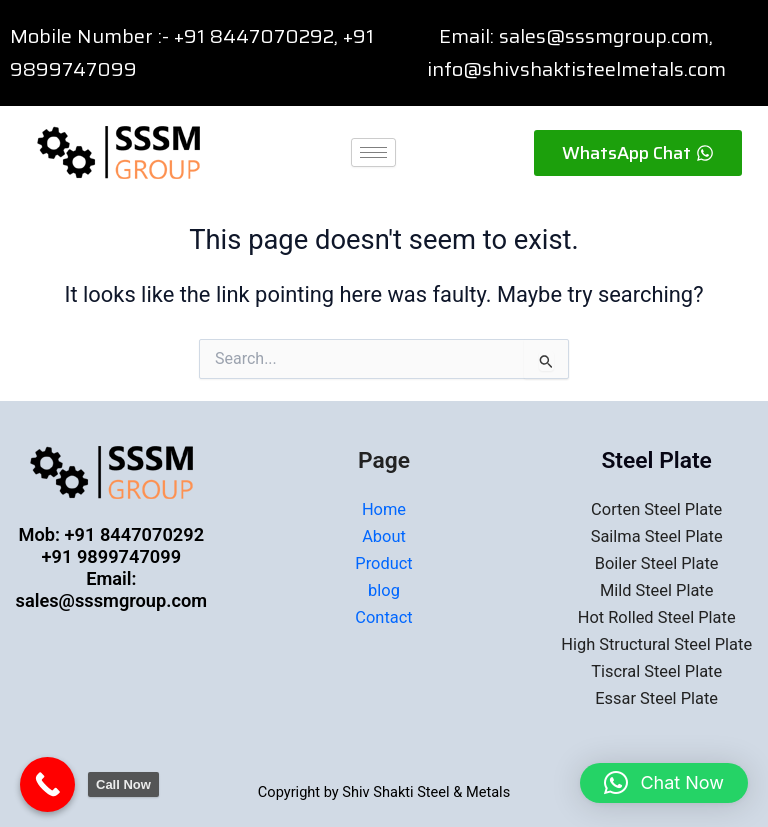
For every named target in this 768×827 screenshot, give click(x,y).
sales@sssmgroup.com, (606, 36)
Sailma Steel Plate (657, 536)
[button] (664, 783)
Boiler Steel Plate (657, 563)
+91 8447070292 (254, 36)
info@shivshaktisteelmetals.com (576, 69)
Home (384, 509)
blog (384, 590)
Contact (383, 617)
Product (383, 563)
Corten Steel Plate (656, 509)
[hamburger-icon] (373, 152)
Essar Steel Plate (656, 698)
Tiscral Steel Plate (656, 671)
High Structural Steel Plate (656, 644)
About (384, 536)
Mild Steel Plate (657, 590)
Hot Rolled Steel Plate (657, 617)
